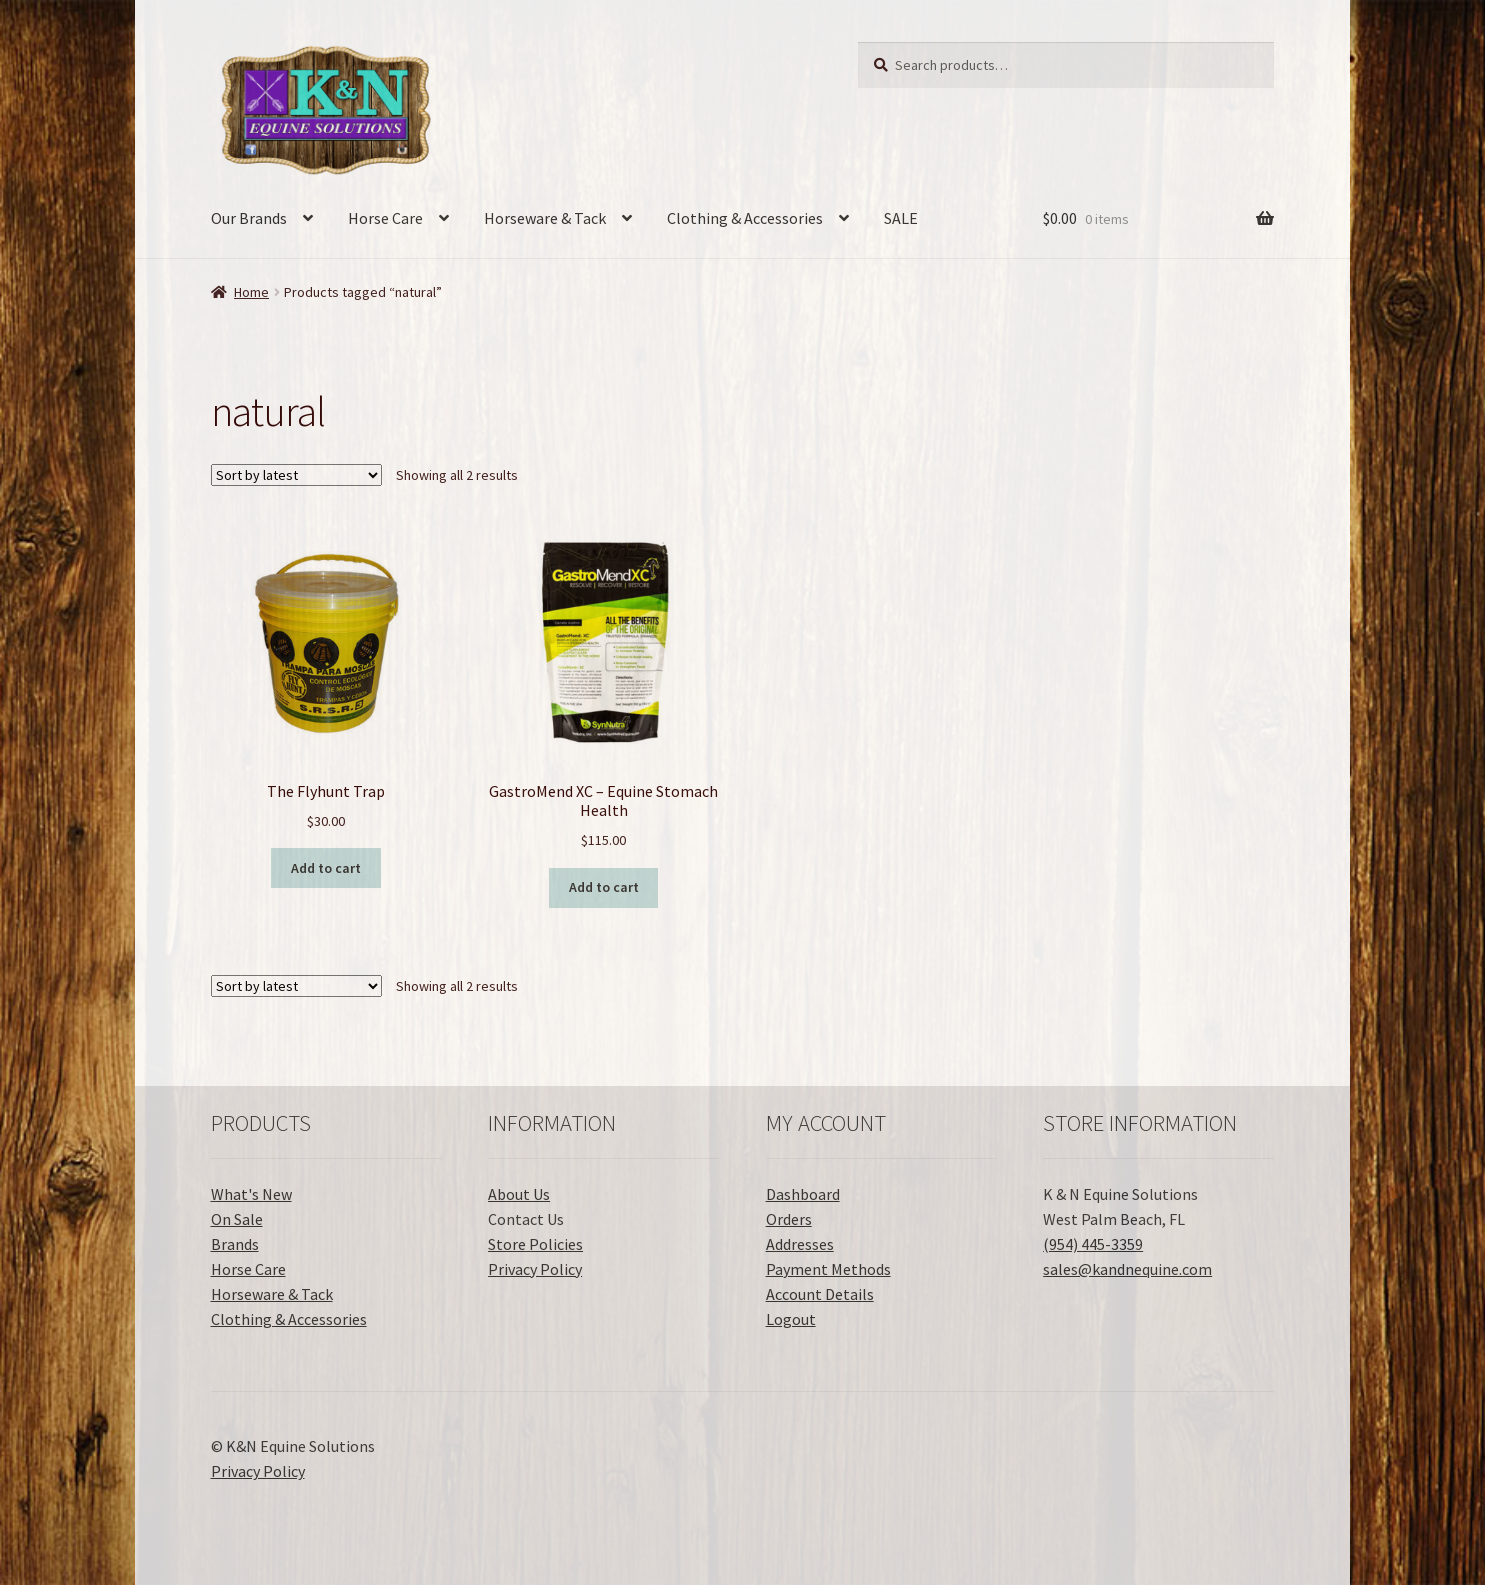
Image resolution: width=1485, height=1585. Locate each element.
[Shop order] (296, 475)
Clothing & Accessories (745, 218)
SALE (901, 218)
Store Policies (535, 1244)
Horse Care (385, 218)
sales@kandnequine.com (1127, 1269)
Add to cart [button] (326, 868)
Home (251, 292)
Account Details (820, 1294)
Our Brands (249, 218)
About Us (519, 1194)
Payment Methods (828, 1269)
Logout (791, 1319)
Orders (789, 1219)
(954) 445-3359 (1093, 1244)
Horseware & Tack (545, 218)
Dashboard (803, 1194)
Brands (235, 1244)
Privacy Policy (535, 1269)
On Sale (237, 1219)
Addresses (800, 1244)
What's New (251, 1194)
